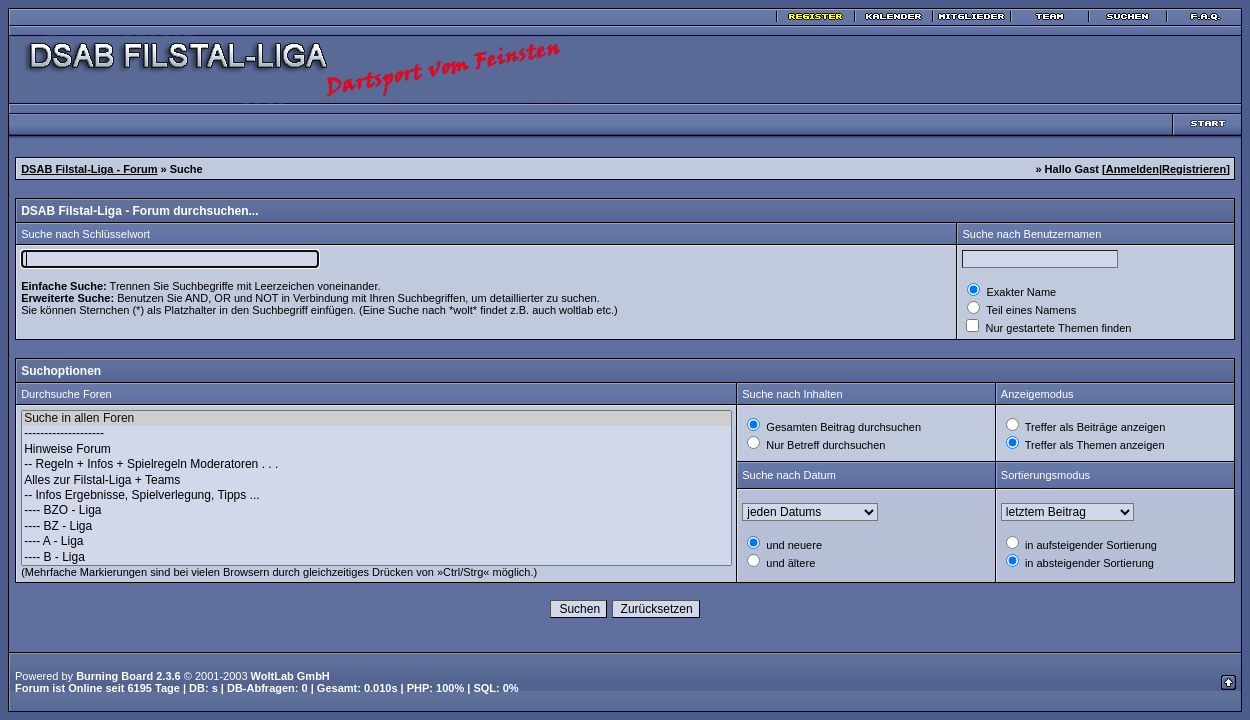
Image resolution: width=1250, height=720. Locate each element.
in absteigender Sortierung (1088, 563)
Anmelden (1132, 169)
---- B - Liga (376, 557)
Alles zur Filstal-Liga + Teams (376, 480)
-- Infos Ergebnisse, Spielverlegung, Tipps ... (376, 495)
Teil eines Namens (1029, 310)
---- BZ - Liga (376, 526)
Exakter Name (1019, 292)
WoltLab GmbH (290, 676)
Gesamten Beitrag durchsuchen (842, 427)
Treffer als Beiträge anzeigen (1094, 427)
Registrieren (1194, 169)
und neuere (792, 545)
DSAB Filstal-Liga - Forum (89, 169)
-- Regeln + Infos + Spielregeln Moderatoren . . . (376, 464)
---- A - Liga (376, 541)
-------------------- (376, 433)
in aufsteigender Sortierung (1089, 545)
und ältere (789, 563)
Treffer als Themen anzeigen (1093, 445)
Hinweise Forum (376, 449)
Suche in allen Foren (376, 418)
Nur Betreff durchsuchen (824, 445)
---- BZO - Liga (376, 510)
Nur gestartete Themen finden (1056, 328)
